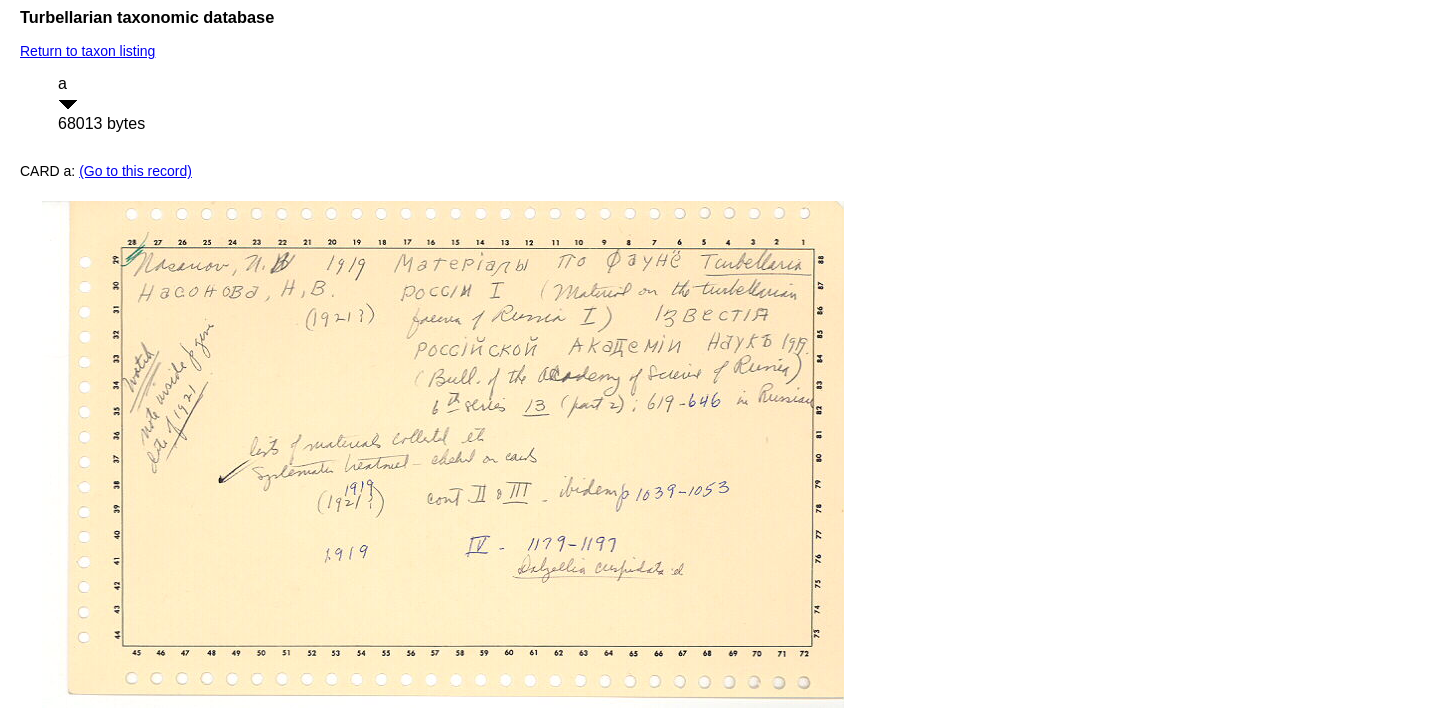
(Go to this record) (135, 171)
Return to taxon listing (87, 51)
